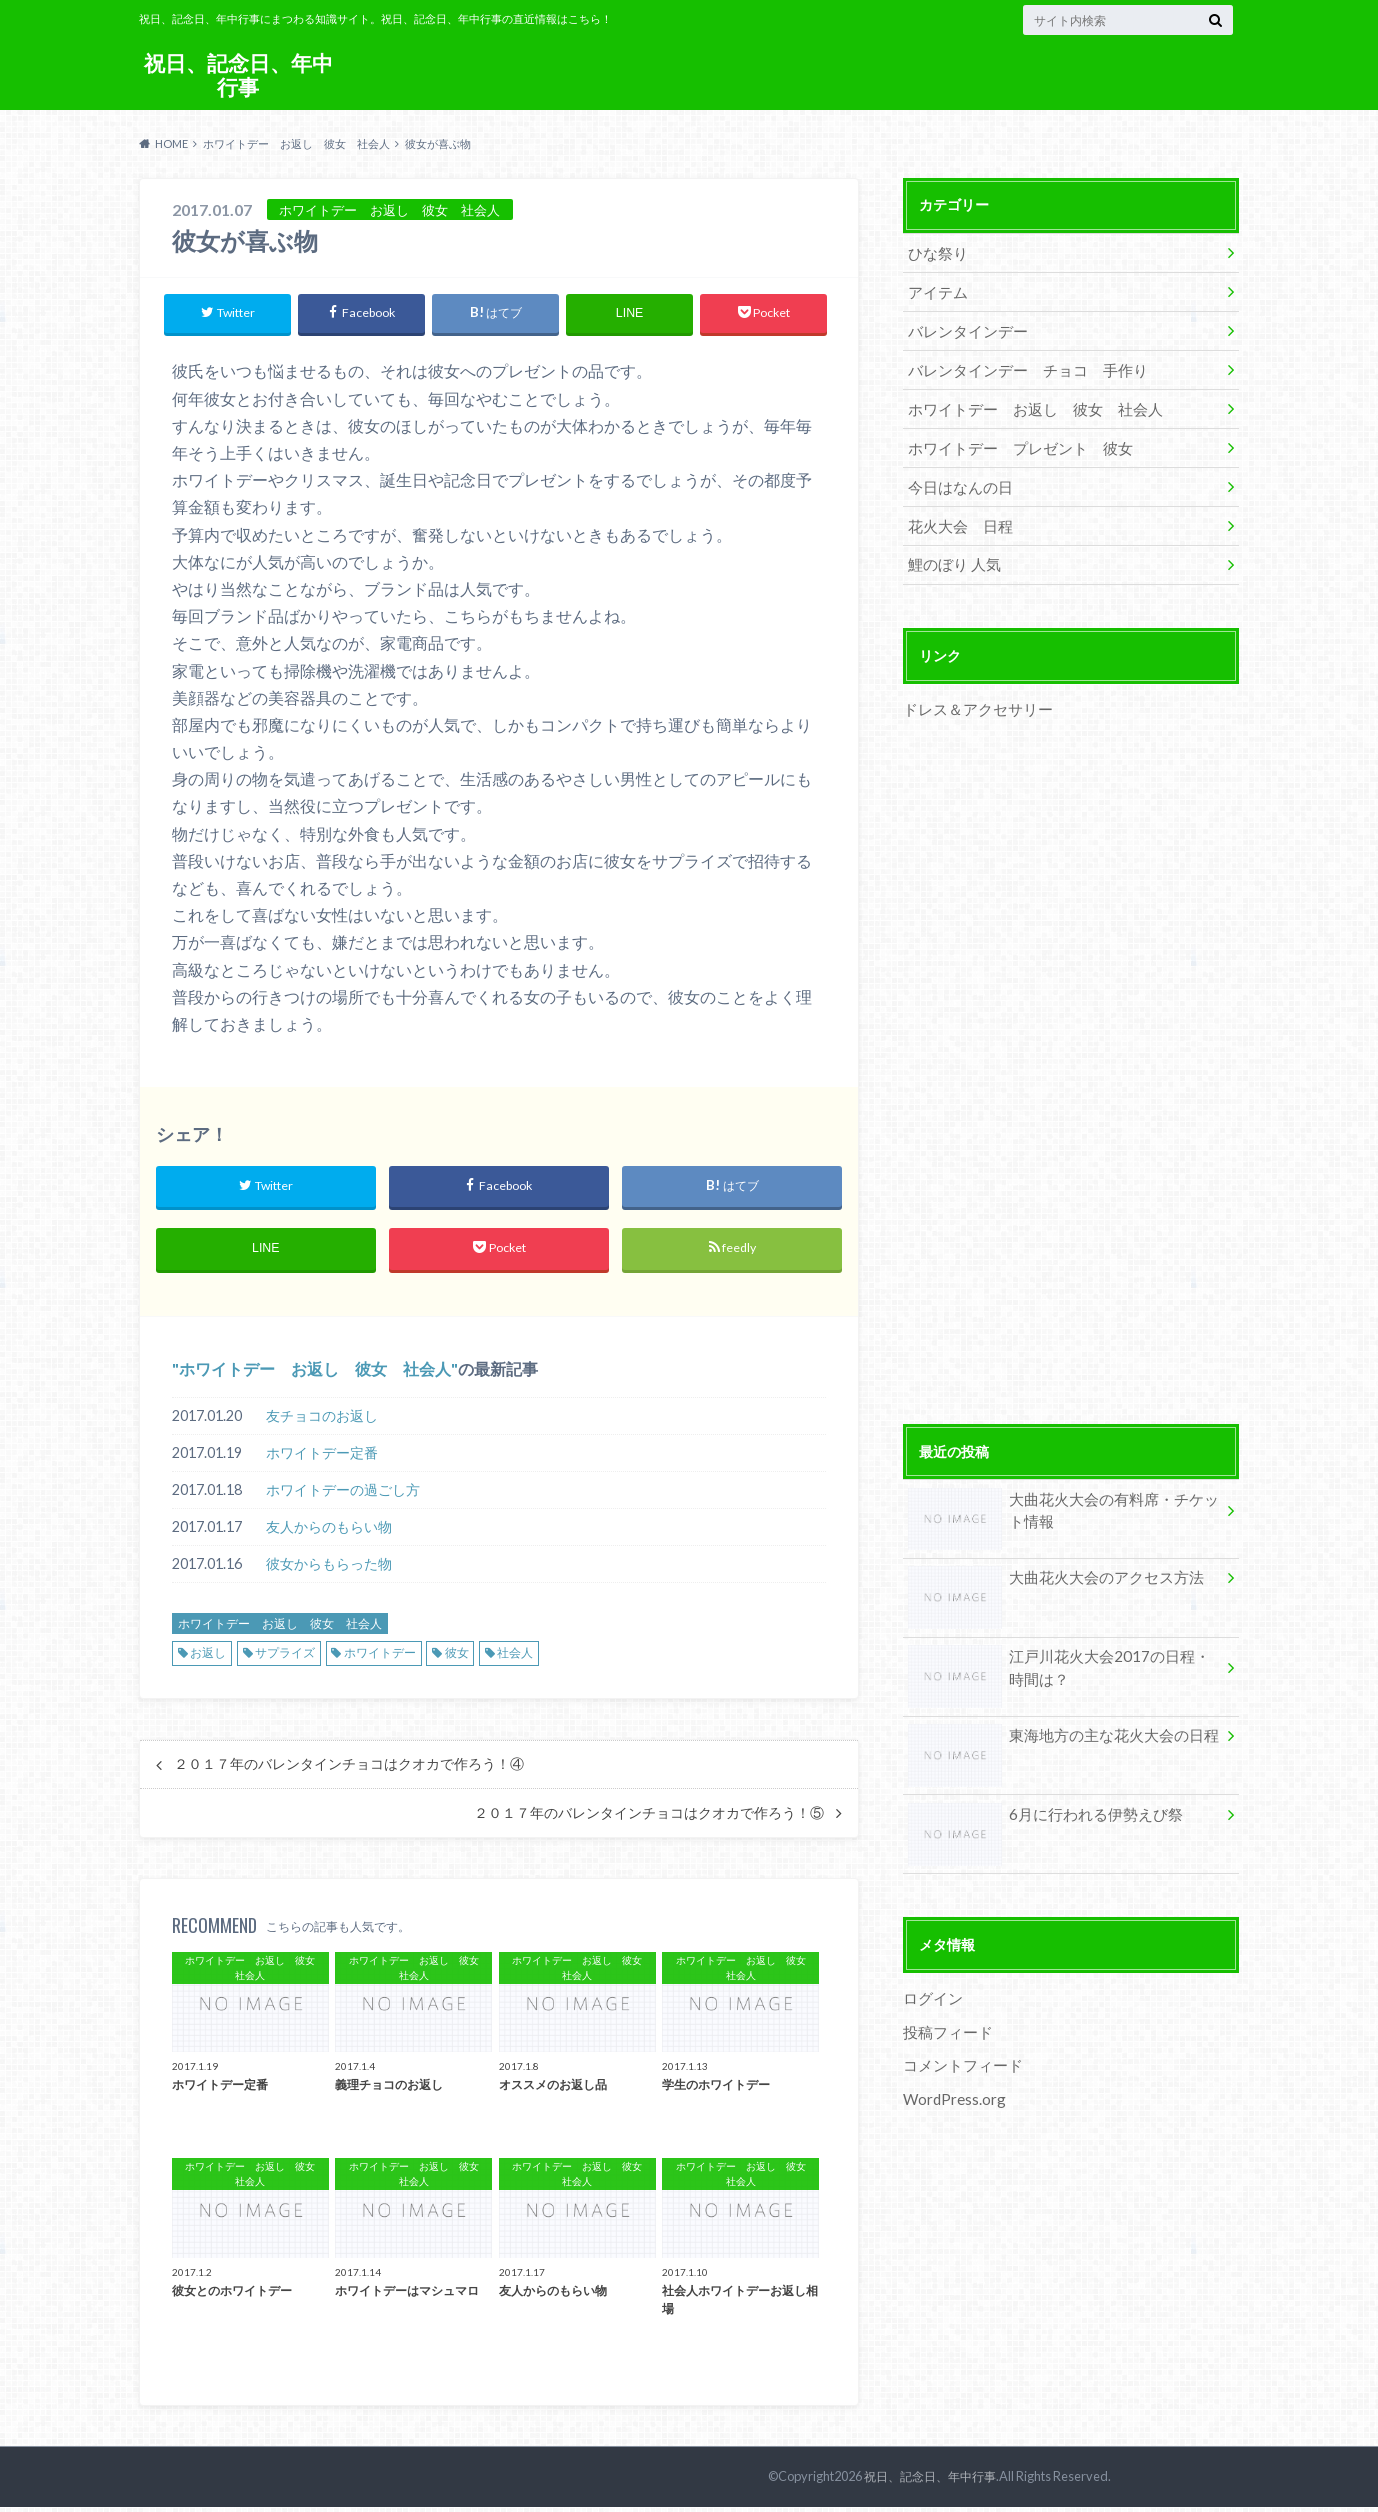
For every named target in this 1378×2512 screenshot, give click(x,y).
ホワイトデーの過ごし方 (343, 1494)
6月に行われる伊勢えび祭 (1039, 1795)
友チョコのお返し (322, 1420)
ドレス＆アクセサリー (973, 690)
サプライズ (285, 1658)
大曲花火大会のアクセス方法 (1049, 1560)
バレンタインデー (963, 325)
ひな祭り (935, 251)
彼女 (457, 1658)
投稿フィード (945, 2008)
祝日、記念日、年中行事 (238, 74)
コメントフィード (959, 2040)
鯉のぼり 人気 (950, 547)
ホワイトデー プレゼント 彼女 (1012, 436)
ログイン (931, 1975)
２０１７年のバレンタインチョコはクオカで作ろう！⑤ (649, 1818)
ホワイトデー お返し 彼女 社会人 (315, 1373)
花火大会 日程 (956, 510)
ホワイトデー (380, 1658)
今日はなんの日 (956, 473)
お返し (208, 1658)
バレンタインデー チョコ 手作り (1019, 362)
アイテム (935, 288)
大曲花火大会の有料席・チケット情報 (1063, 1493)
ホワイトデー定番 (322, 1457)
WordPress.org (954, 2072)
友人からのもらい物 (329, 1531)
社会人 (515, 1658)
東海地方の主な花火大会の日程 (1056, 1717)
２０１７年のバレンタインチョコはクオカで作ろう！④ (349, 1770)
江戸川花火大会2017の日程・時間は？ (1058, 1650)
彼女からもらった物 (329, 1568)
